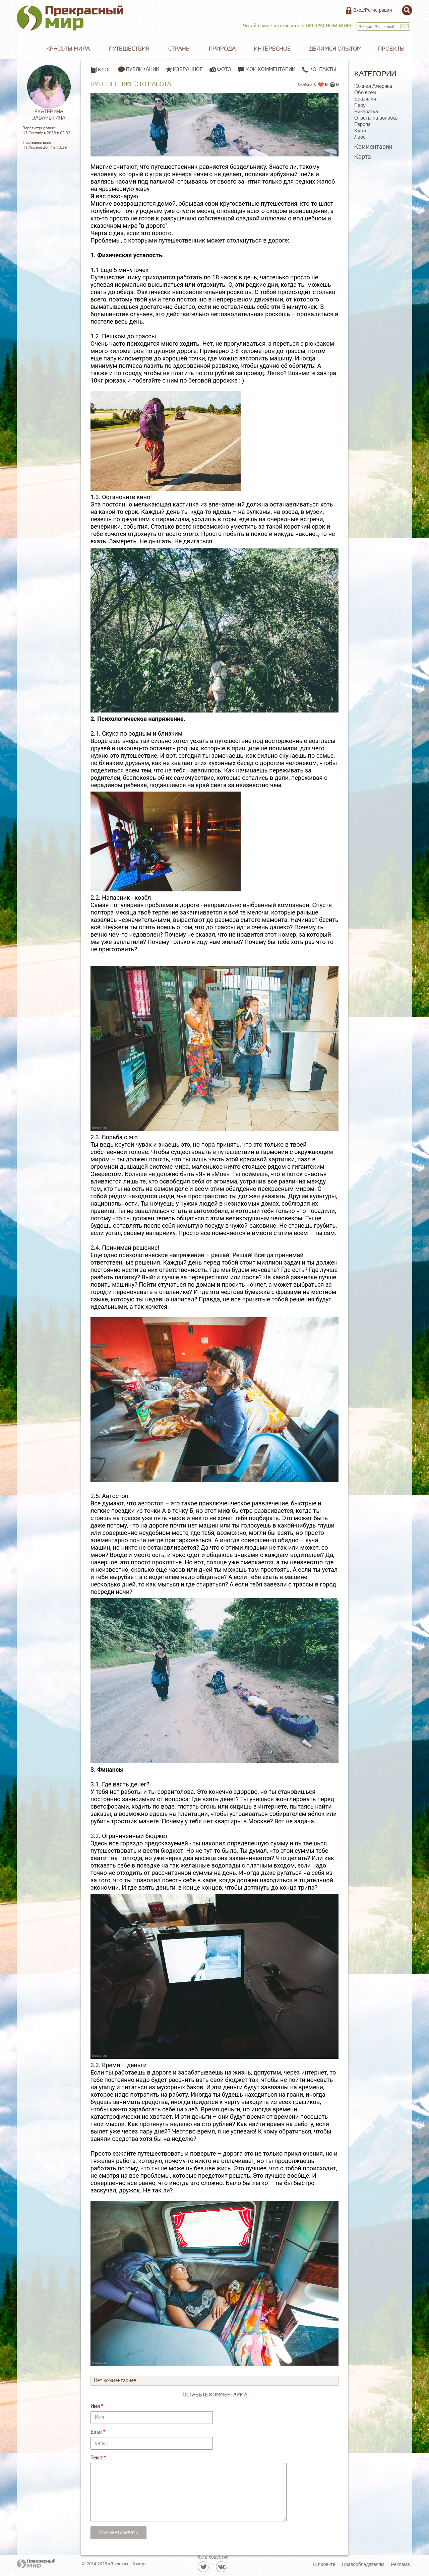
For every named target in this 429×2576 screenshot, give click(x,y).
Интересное (272, 48)
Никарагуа (366, 112)
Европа (362, 124)
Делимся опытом (335, 48)
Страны (179, 48)
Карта (362, 156)
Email (96, 2432)
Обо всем (365, 92)
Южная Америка (373, 86)
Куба (360, 131)
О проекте (324, 2564)
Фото (224, 69)
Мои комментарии (266, 69)
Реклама (400, 2564)
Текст (96, 2458)
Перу (360, 105)
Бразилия (365, 99)
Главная (27, 49)
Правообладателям (363, 2564)
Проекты (391, 48)
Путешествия (129, 48)
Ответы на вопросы (376, 118)
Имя (95, 2406)
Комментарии (373, 146)
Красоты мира (68, 48)
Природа (222, 48)
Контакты (319, 69)
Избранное (188, 69)
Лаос (359, 137)
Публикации (142, 69)
